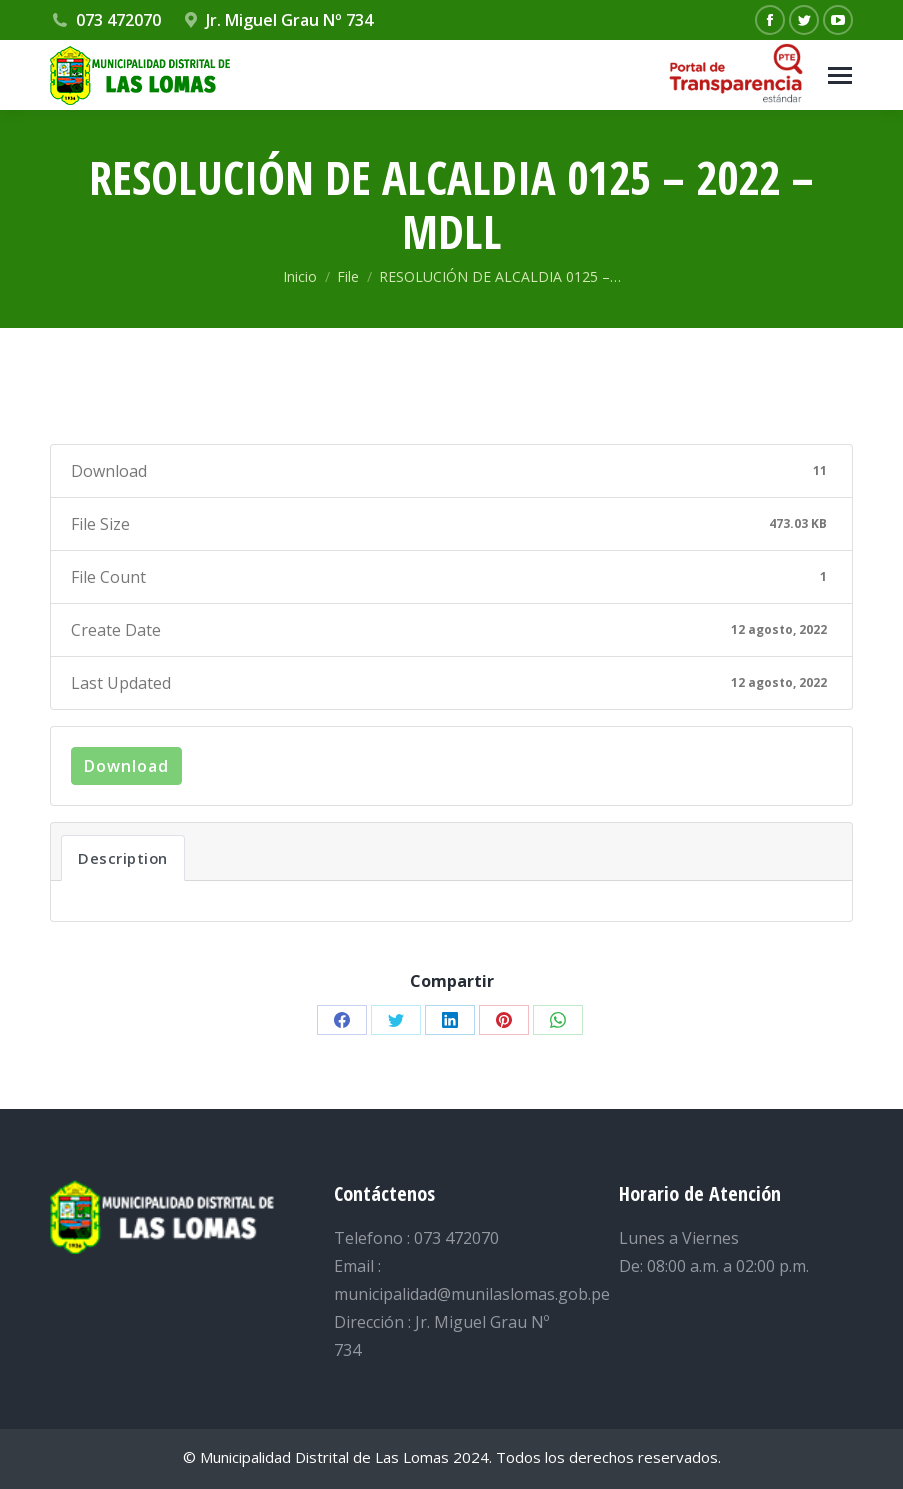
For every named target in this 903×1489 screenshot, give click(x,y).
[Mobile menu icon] (840, 75)
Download (126, 766)
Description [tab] (123, 858)
